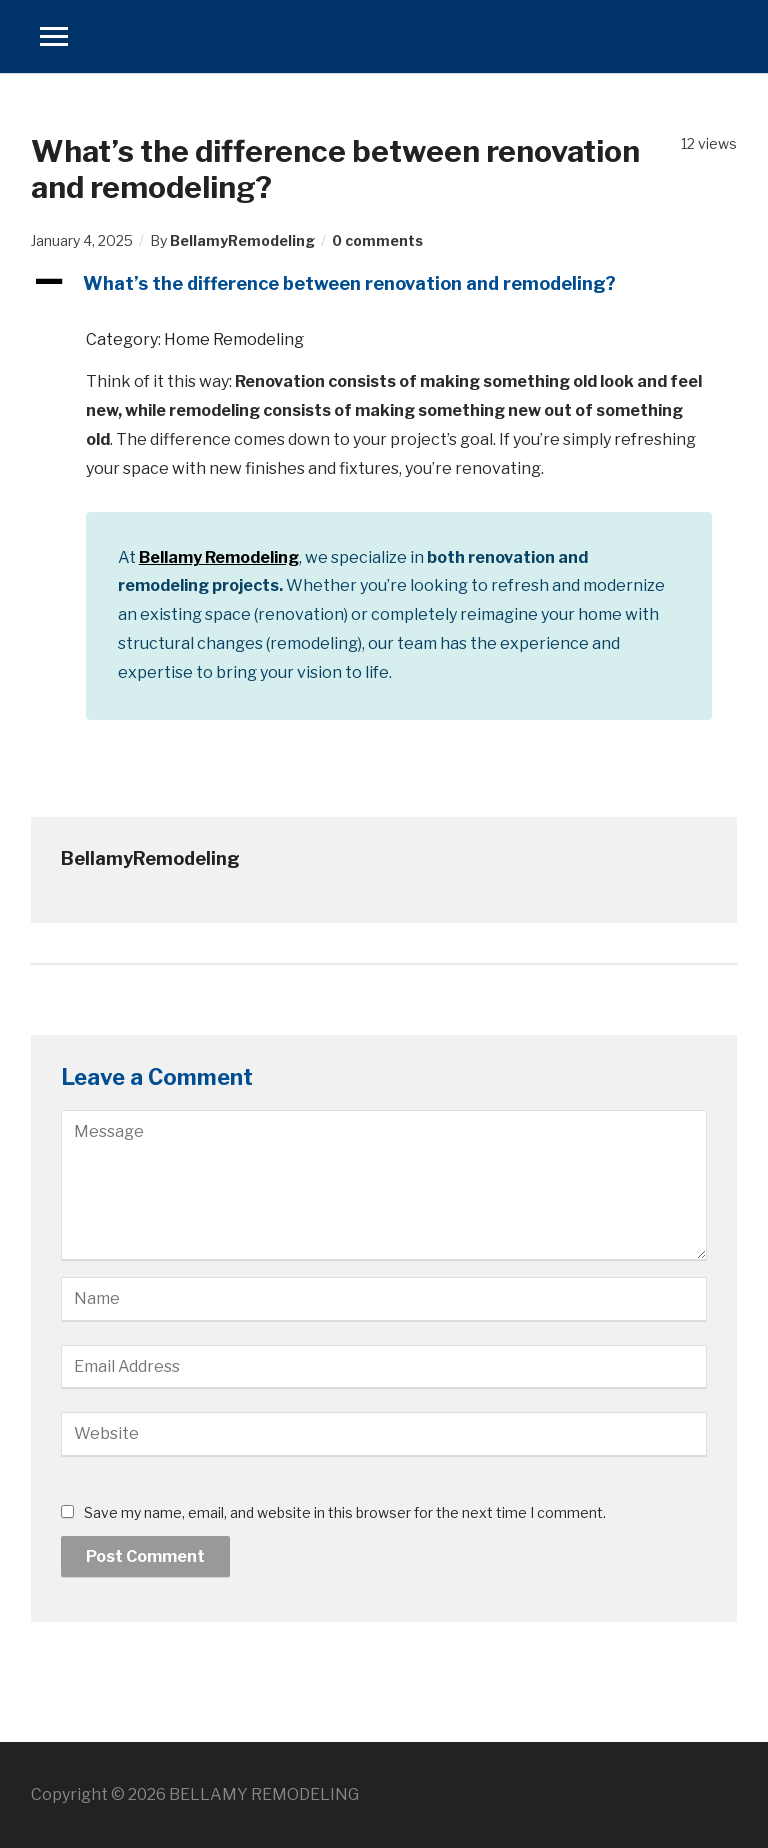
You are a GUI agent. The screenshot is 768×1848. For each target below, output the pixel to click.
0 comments (377, 240)
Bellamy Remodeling (219, 557)
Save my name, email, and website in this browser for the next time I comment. (345, 1512)
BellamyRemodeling (242, 240)
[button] (384, 283)
